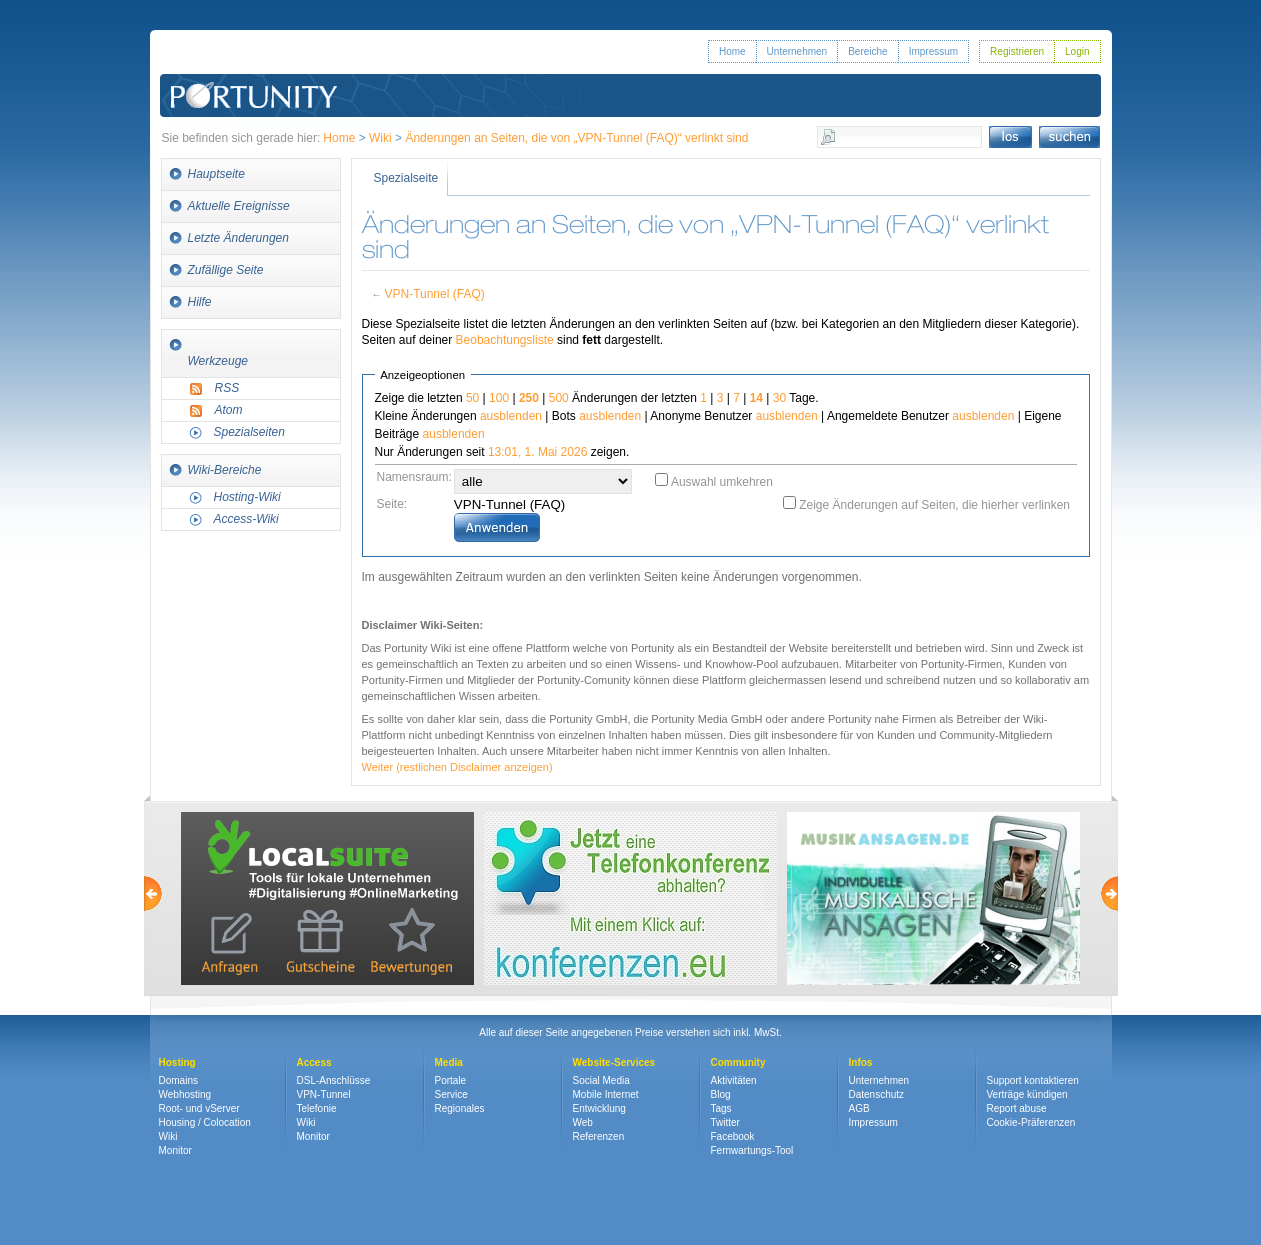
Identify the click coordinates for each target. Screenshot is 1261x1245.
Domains (178, 1080)
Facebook (733, 1136)
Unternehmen (797, 51)
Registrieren (1017, 51)
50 (472, 398)
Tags (721, 1108)
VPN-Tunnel (324, 1094)
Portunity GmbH (254, 67)
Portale (451, 1080)
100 (499, 398)
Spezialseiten (249, 432)
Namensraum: (414, 477)
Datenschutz (877, 1094)
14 (756, 398)
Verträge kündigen (1027, 1094)
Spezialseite (406, 178)
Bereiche (867, 51)
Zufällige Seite (226, 270)
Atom (229, 410)
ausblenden (511, 416)
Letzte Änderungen (238, 238)
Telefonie (317, 1108)
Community (738, 1062)
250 (529, 398)
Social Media (601, 1080)
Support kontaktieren (1033, 1080)
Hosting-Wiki (247, 497)
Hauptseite (216, 174)
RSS (227, 388)
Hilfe (200, 302)
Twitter (725, 1122)
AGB (859, 1108)
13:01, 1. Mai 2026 (537, 452)
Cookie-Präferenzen (1031, 1122)
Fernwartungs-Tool (752, 1150)
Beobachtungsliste (505, 340)
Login (1077, 51)
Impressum (933, 51)
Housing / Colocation (205, 1122)
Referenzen (599, 1136)
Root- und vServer (199, 1108)
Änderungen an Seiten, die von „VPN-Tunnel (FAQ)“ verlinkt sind (576, 138)
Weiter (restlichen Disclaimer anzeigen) (457, 767)
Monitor (175, 1150)
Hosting (177, 1062)
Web (583, 1122)
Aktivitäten (734, 1080)
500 (559, 398)
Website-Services (614, 1062)
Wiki (380, 138)
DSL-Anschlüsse (334, 1080)
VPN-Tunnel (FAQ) (434, 294)
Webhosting (185, 1094)
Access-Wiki (246, 519)
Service (451, 1094)
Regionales (460, 1108)
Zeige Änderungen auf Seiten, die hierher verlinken (934, 505)
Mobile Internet (606, 1094)
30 (779, 398)
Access (314, 1062)
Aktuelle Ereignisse (239, 206)
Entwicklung (599, 1108)
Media (449, 1062)
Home (732, 51)
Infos (861, 1062)
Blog (721, 1094)
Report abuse (1017, 1108)
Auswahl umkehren (722, 482)
